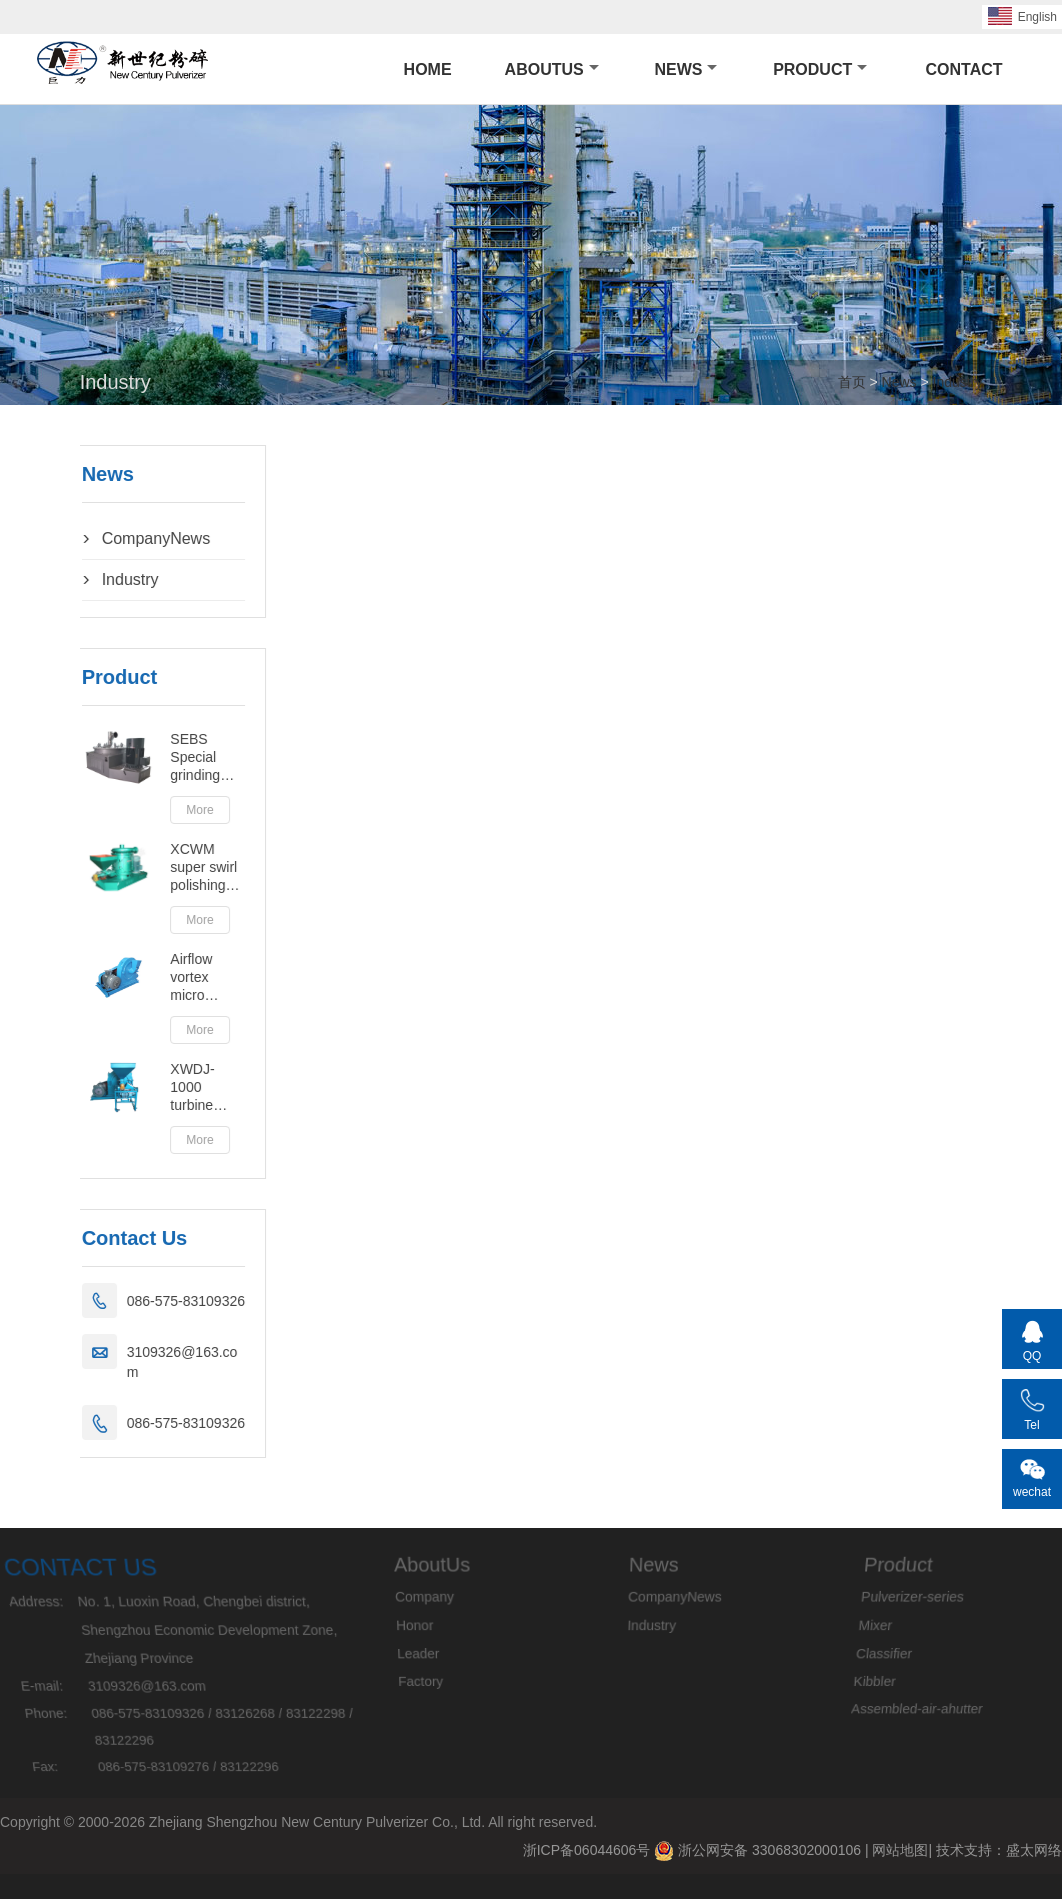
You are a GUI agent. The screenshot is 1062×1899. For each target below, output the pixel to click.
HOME (428, 69)
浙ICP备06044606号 (587, 1850)
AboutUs (552, 69)
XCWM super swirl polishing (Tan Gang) (153, 867)
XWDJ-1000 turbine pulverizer (148, 1087)
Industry (958, 382)
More (147, 810)
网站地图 (900, 1850)
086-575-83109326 (133, 1301)
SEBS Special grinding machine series (144, 757)
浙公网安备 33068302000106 (757, 1851)
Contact (964, 69)
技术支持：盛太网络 (999, 1850)
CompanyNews (103, 538)
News (685, 69)
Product (820, 69)
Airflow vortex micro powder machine (144, 977)
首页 (852, 382)
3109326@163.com (129, 1362)
